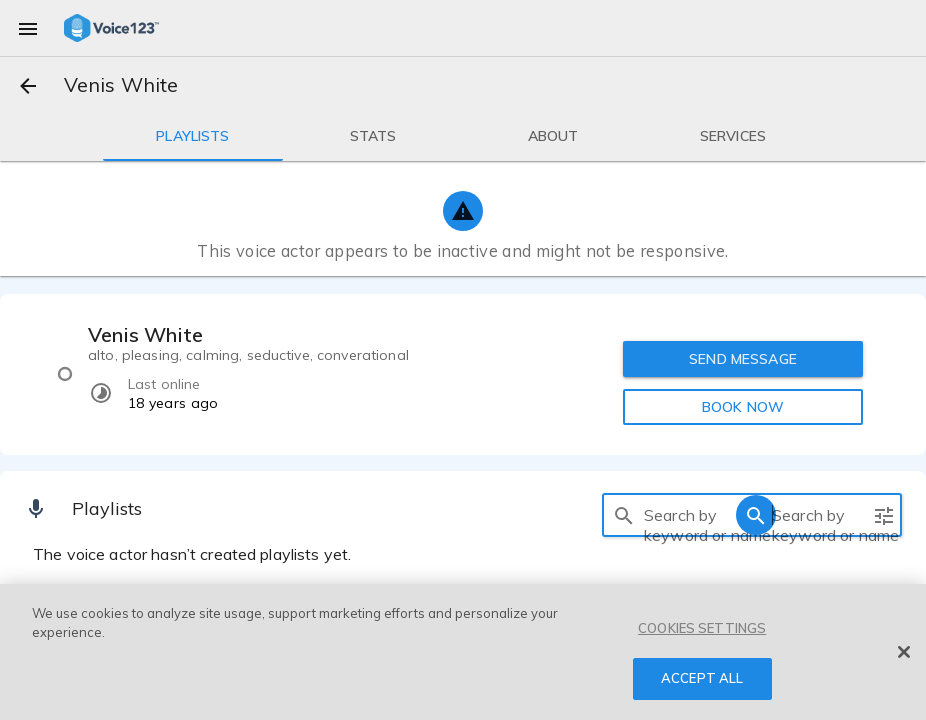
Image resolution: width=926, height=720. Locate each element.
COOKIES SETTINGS (702, 628)
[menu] (28, 28)
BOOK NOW (743, 407)
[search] (624, 515)
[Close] (904, 652)
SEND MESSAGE (743, 359)
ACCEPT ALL (702, 678)
